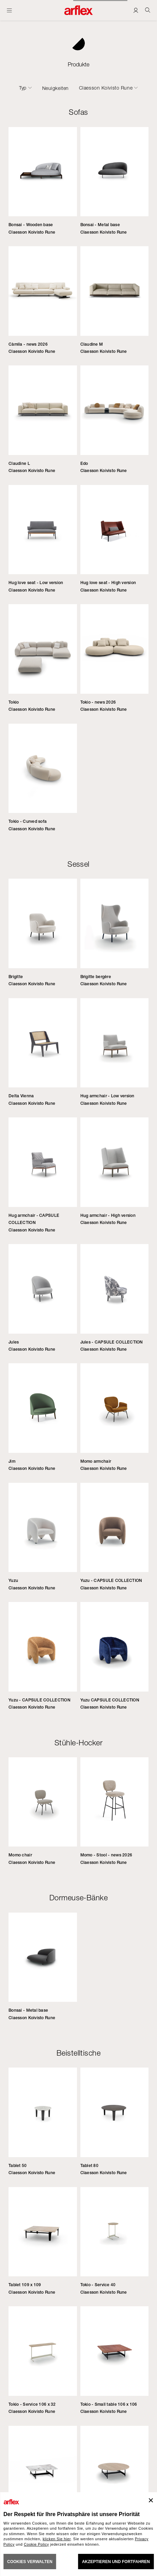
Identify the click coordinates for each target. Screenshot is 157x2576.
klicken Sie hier (56, 2539)
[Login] (135, 10)
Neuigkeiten (55, 88)
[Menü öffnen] (9, 10)
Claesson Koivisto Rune (105, 88)
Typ (23, 88)
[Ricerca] (147, 10)
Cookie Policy (36, 2544)
